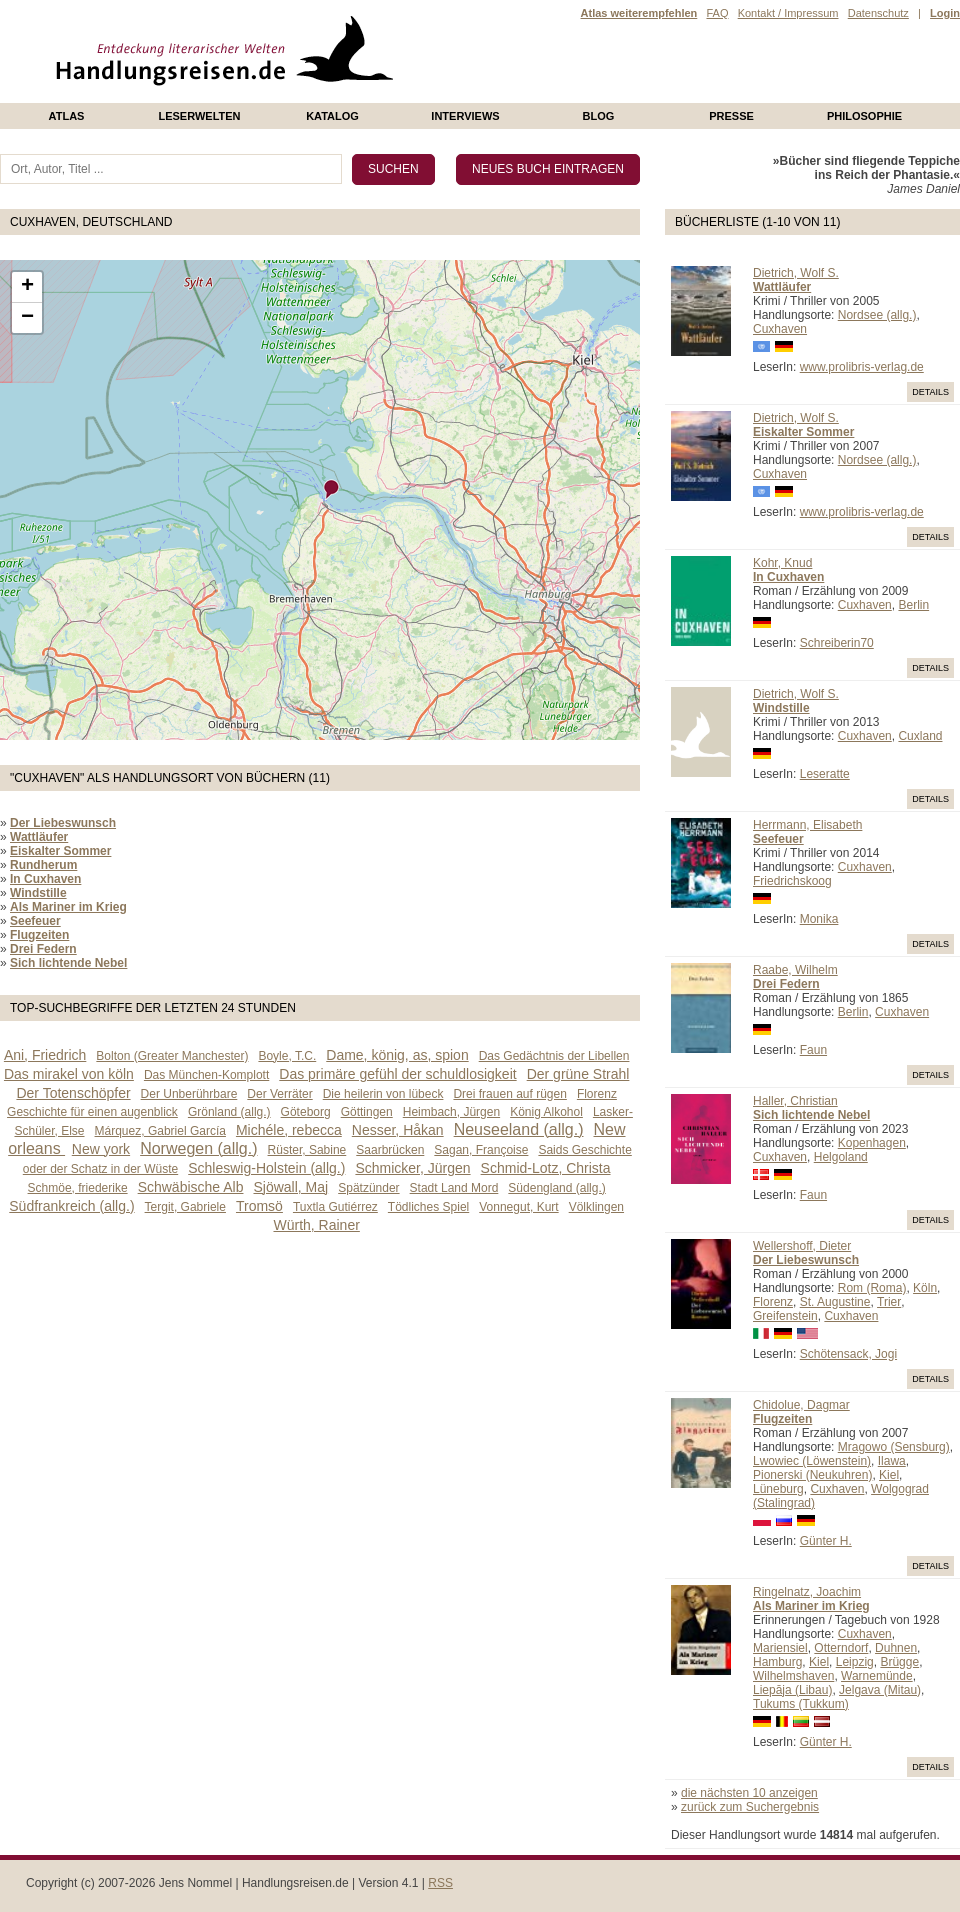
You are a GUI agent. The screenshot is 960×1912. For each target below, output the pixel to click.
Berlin (913, 605)
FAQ (717, 13)
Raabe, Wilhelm (795, 970)
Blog (599, 116)
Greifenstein (785, 1316)
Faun (813, 1050)
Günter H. (826, 1541)
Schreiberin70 (837, 643)
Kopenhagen (872, 1143)
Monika (819, 919)
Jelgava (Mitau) (880, 1690)
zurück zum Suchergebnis (750, 1807)
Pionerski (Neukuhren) (812, 1475)
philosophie (864, 116)
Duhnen (896, 1648)
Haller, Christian (795, 1101)
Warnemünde (877, 1676)
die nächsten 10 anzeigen (749, 1793)
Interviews (465, 116)
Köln (925, 1288)
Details (930, 392)
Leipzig (855, 1662)
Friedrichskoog (792, 881)
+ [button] (27, 287)
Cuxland (920, 736)
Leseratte (825, 774)
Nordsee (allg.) (877, 315)
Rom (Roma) (872, 1288)
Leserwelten (199, 116)
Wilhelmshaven (793, 1676)
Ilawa (892, 1461)
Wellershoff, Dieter (802, 1246)
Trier (889, 1302)
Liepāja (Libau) (792, 1690)
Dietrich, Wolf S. (796, 273)
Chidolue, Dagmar (801, 1405)
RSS (440, 1883)
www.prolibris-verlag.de (862, 367)
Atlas (67, 116)
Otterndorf (841, 1648)
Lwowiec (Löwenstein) (812, 1461)
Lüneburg (778, 1489)
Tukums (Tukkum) (801, 1704)
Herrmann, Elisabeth (807, 825)
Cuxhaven (780, 329)
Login (945, 13)
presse (731, 116)
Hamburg (777, 1662)
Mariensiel (780, 1648)
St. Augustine (835, 1302)
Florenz (773, 1302)
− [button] (27, 318)
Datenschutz (878, 13)
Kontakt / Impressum (788, 13)
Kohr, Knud (782, 563)
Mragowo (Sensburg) (894, 1447)
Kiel (889, 1475)
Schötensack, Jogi (848, 1354)
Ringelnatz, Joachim (807, 1592)
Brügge (899, 1662)
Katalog (332, 116)
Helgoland (841, 1157)
